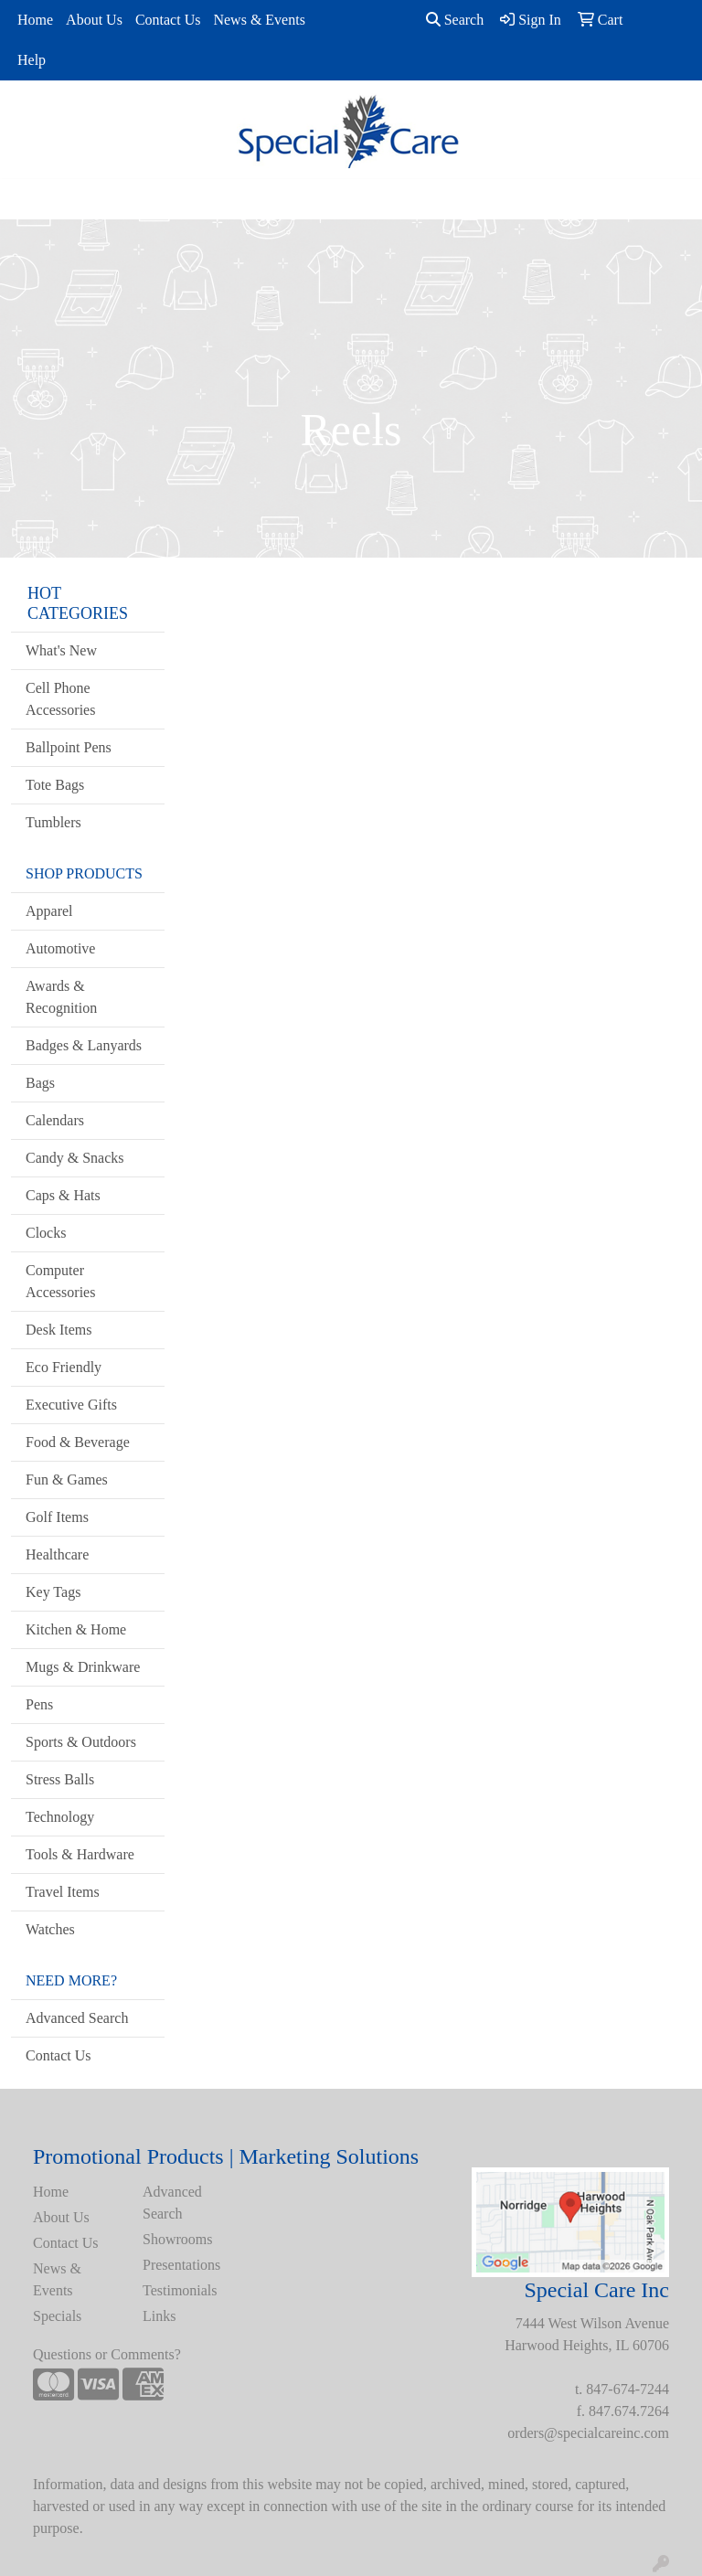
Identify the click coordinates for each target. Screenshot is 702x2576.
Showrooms (177, 2239)
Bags (40, 1083)
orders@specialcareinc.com (588, 2433)
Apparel (49, 911)
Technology (60, 1817)
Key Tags (53, 1592)
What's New (61, 650)
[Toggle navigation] (28, 199)
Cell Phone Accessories (60, 699)
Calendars (55, 1120)
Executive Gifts (71, 1404)
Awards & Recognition (61, 997)
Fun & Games (67, 1479)
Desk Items (58, 1329)
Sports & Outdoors (81, 1742)
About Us (94, 19)
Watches (50, 1929)
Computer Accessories (60, 1281)
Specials (57, 2316)
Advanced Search (77, 2018)
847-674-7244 (627, 2389)
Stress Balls (60, 1779)
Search (455, 19)
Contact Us (168, 19)
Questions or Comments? (107, 2354)
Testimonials (180, 2290)
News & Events (258, 19)
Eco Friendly (63, 1367)
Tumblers (53, 822)
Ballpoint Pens (69, 747)
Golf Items (57, 1517)
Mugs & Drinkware (83, 1667)
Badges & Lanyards (84, 1045)
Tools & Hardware (80, 1854)
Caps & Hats (63, 1195)
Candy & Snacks (75, 1158)
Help (31, 60)
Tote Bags (55, 785)
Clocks (46, 1232)
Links (159, 2316)
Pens (39, 1704)
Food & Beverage (78, 1442)
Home (35, 19)
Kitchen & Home (76, 1629)
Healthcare (57, 1554)
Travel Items (63, 1892)
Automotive (60, 948)
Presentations (181, 2265)
